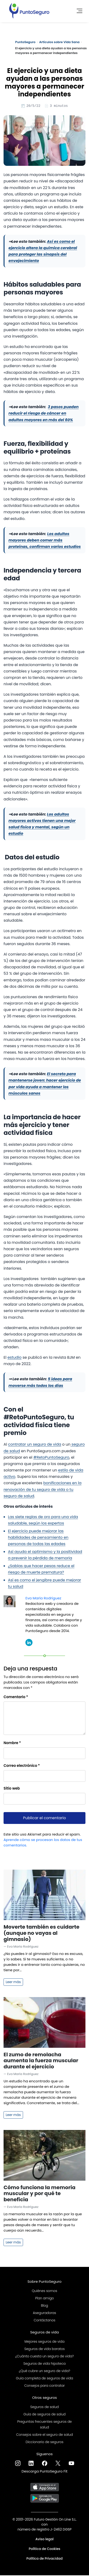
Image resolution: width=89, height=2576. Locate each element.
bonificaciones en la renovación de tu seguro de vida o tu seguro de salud (42, 1490)
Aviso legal (44, 2539)
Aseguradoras (44, 2313)
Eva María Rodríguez (43, 1598)
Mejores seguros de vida (44, 2342)
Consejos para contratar (44, 2386)
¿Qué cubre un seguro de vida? (44, 2371)
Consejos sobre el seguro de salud (44, 2435)
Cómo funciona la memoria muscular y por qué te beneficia (39, 2194)
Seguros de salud (44, 2407)
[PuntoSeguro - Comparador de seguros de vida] (29, 9)
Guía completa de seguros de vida (44, 2379)
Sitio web (12, 1789)
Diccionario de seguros (44, 2442)
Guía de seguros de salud (44, 2415)
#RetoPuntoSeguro (51, 1458)
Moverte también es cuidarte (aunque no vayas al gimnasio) (41, 1934)
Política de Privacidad (44, 2559)
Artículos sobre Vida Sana (59, 42)
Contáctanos (44, 2321)
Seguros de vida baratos (44, 2349)
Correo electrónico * (22, 1766)
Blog (44, 2306)
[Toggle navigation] (78, 9)
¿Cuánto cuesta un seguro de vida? (44, 2357)
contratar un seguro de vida (34, 1445)
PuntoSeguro (25, 42)
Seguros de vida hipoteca (44, 2364)
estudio (14, 1358)
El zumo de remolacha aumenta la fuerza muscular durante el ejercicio (41, 2061)
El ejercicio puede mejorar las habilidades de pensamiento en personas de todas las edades (38, 1538)
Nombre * (12, 1743)
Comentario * (16, 1697)
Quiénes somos (44, 2291)
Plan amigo (44, 2298)
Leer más (13, 1982)
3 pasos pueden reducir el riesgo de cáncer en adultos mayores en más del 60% (44, 414)
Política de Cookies (44, 2549)
